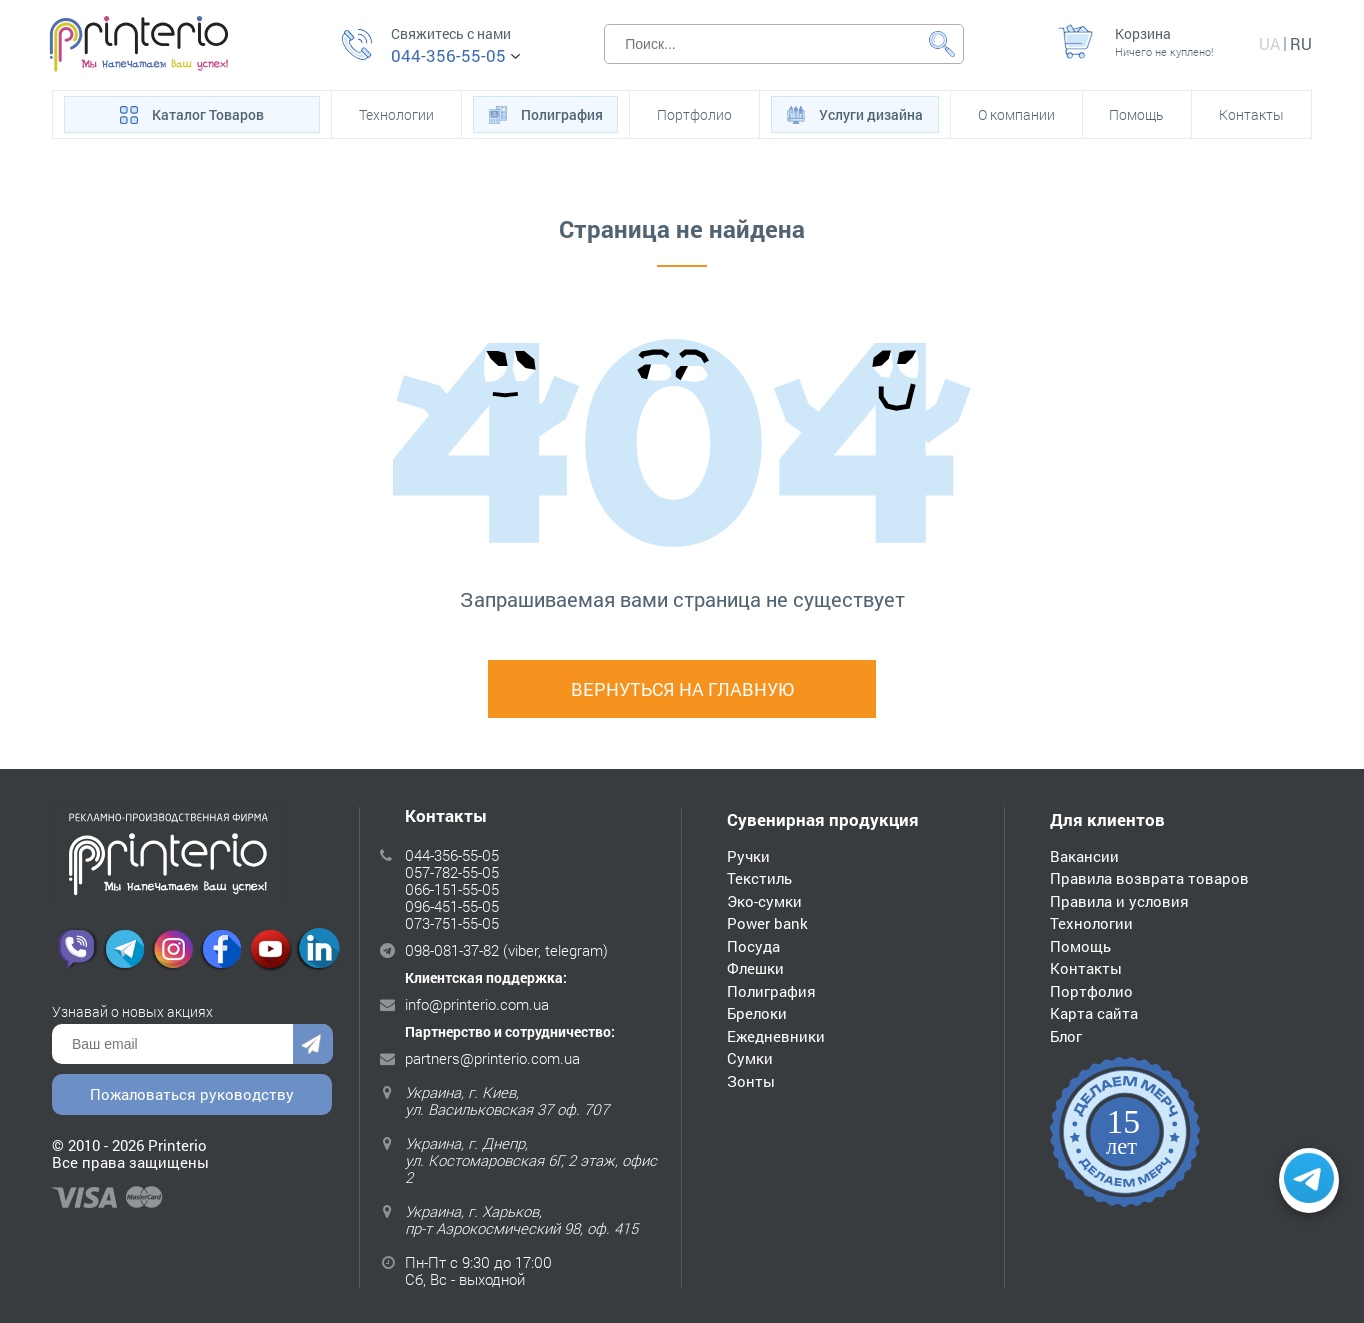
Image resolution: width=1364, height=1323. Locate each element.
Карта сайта (1094, 1013)
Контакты (1251, 114)
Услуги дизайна (855, 113)
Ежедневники (776, 1036)
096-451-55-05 (452, 906)
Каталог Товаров (192, 113)
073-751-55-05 (452, 923)
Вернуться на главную (682, 689)
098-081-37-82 (452, 950)
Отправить (313, 1044)
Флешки (755, 968)
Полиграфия (546, 113)
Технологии (396, 114)
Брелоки (757, 1013)
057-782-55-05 (452, 872)
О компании (1016, 114)
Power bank (767, 923)
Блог (1066, 1036)
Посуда (753, 946)
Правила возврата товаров (1149, 878)
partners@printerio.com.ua (492, 1058)
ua (1269, 43)
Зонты (751, 1081)
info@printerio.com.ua (477, 1004)
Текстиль (759, 878)
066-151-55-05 (452, 889)
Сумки (750, 1058)
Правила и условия (1119, 901)
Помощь (1136, 114)
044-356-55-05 (448, 56)
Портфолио (694, 114)
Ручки (748, 856)
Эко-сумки (764, 901)
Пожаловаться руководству (192, 1094)
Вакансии (1084, 856)
